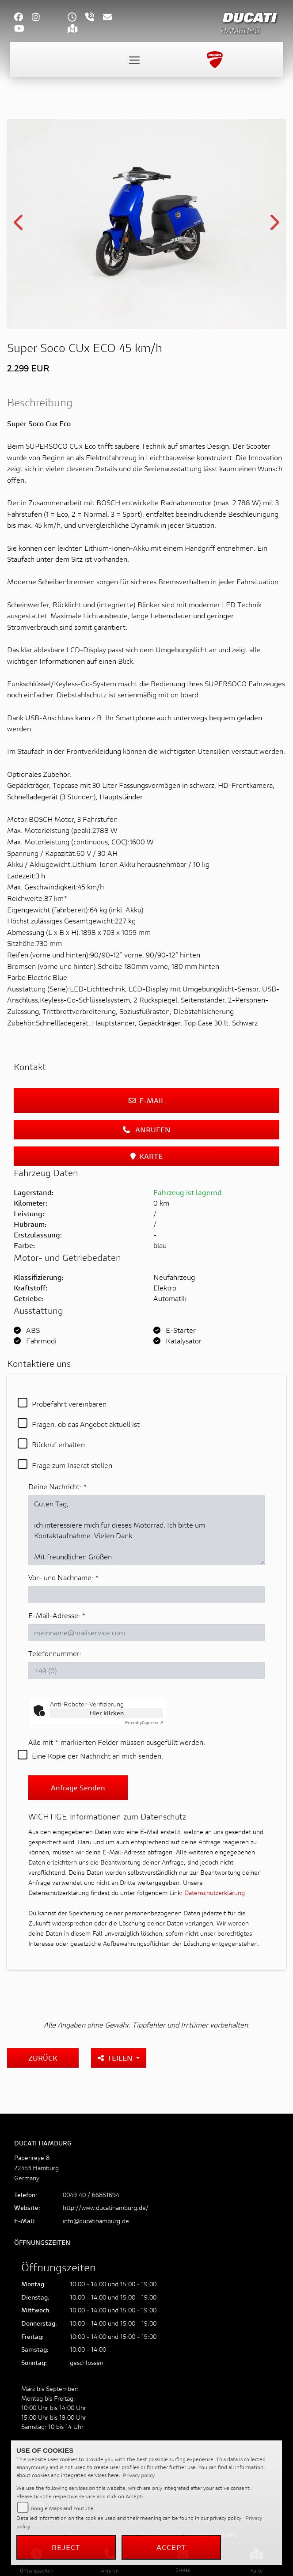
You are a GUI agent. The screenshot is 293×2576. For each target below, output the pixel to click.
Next (273, 225)
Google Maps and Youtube (62, 2508)
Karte (146, 1156)
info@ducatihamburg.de (96, 2221)
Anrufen (147, 1129)
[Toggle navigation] (134, 59)
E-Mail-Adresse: (57, 1615)
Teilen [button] (116, 2057)
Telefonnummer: (54, 1653)
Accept (171, 2547)
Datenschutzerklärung (214, 1892)
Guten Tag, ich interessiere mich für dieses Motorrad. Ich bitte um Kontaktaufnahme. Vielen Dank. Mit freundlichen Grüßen (146, 1530)
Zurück (42, 2057)
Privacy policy (139, 2475)
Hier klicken (106, 1713)
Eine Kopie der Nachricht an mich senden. (97, 1755)
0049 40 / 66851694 (91, 2194)
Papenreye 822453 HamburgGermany (36, 2167)
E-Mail (147, 1100)
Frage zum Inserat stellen (72, 1465)
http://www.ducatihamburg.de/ (105, 2207)
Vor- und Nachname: (63, 1577)
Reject (66, 2547)
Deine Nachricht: (57, 1486)
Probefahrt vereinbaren (69, 1403)
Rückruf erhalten (58, 1444)
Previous (19, 225)
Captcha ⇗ (144, 1722)
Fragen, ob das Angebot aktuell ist (86, 1424)
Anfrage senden (78, 1787)
